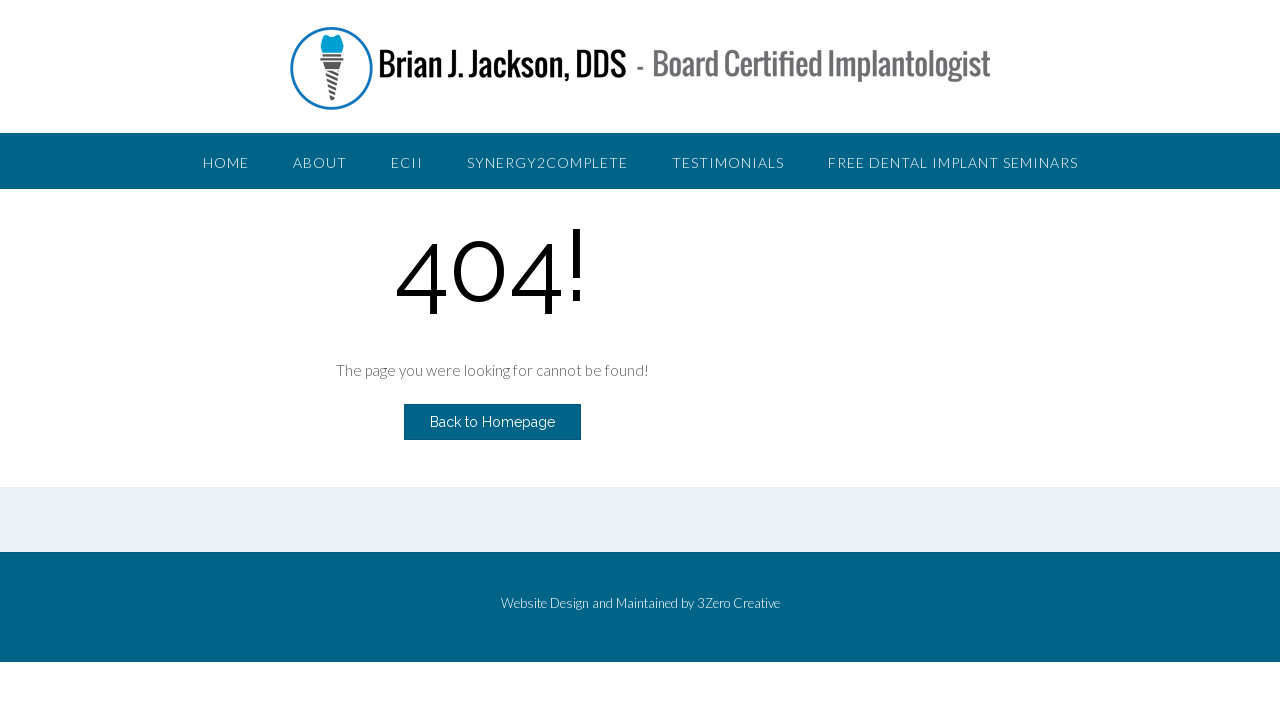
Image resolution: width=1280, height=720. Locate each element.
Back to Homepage (492, 422)
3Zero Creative (738, 603)
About (320, 162)
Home (226, 162)
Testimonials (728, 162)
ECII (407, 162)
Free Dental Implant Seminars (953, 162)
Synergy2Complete (547, 162)
